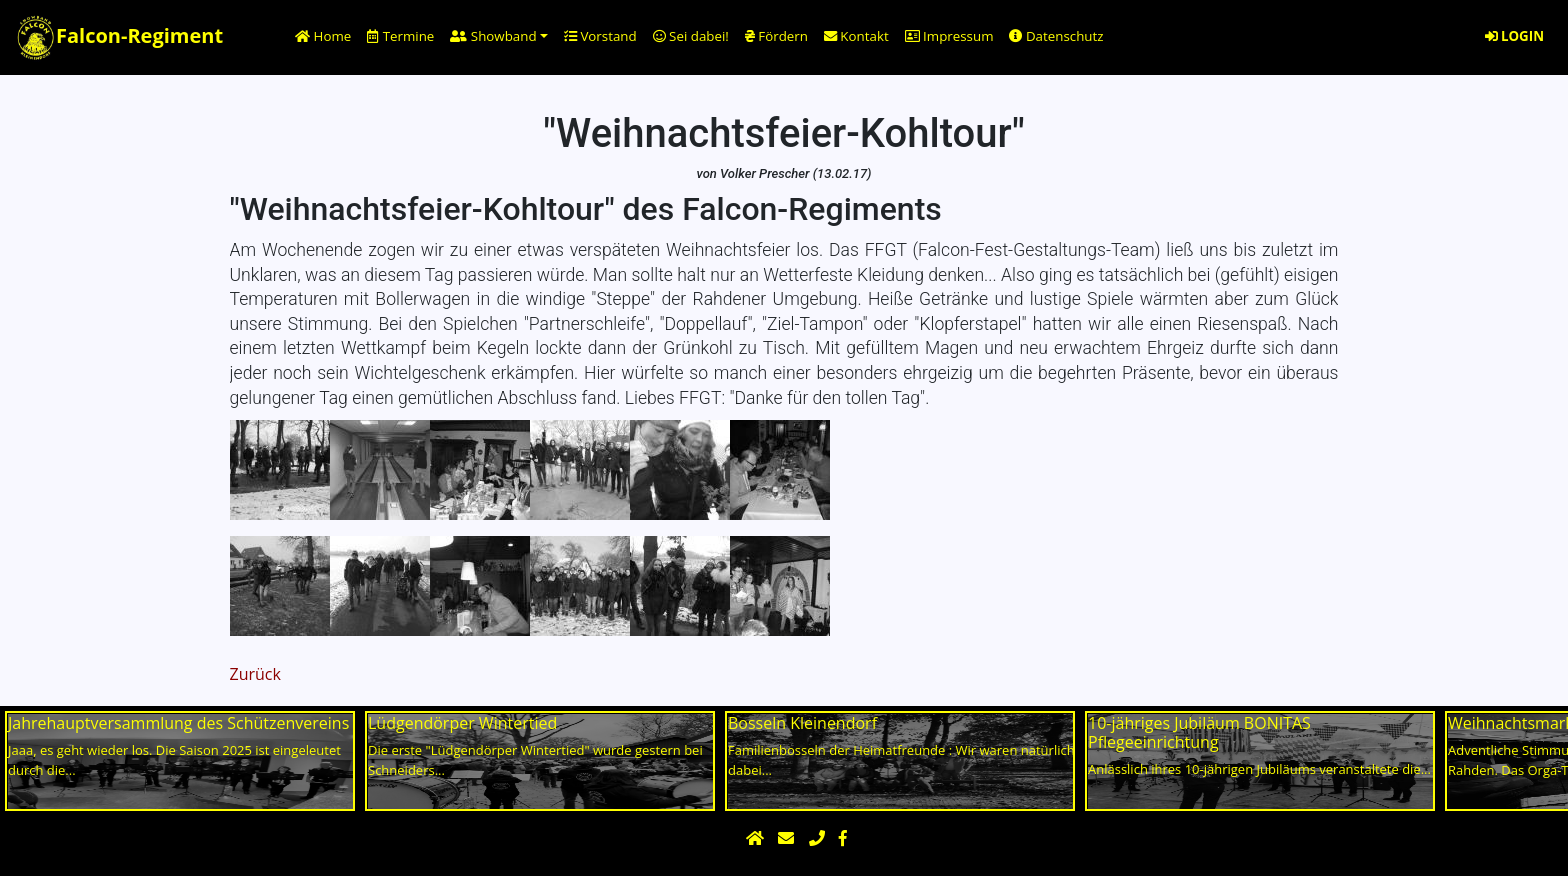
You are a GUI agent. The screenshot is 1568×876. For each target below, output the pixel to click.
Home (323, 36)
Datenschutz (1056, 36)
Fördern (776, 36)
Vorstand (600, 36)
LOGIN (1515, 36)
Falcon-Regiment (119, 37)
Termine (400, 36)
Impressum (949, 36)
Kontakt (856, 36)
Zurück (255, 674)
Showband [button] (493, 36)
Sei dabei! (691, 36)
